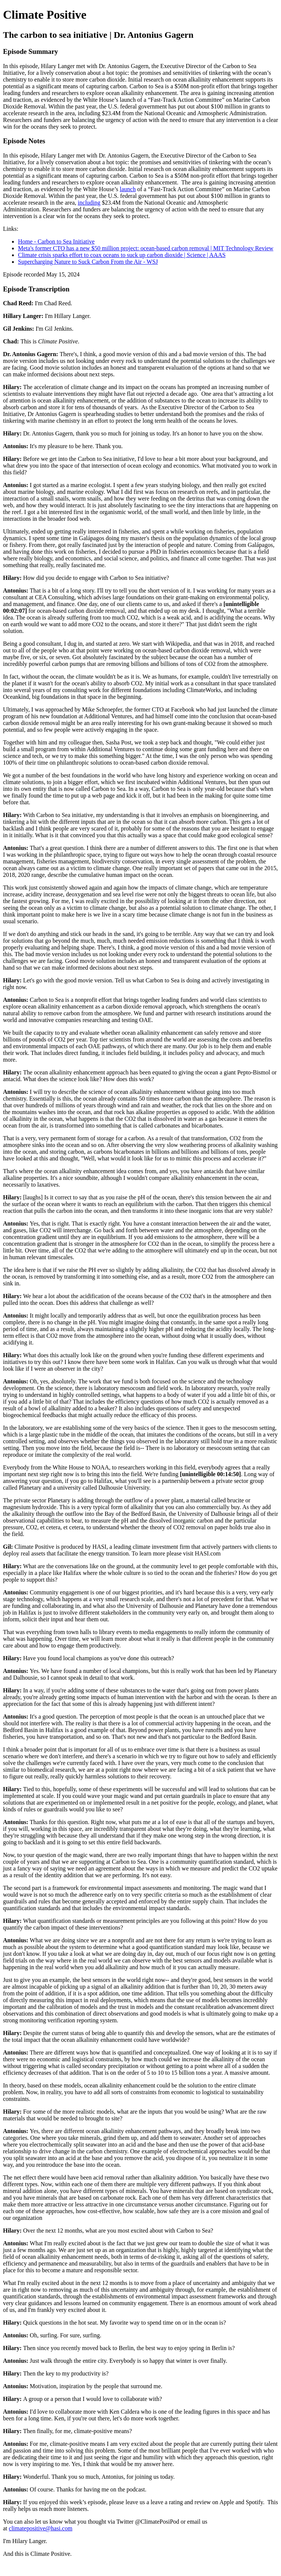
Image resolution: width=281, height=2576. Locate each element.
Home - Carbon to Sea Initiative (56, 241)
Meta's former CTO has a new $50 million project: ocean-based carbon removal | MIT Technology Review (146, 248)
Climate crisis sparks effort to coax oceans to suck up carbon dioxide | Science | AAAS (122, 255)
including (89, 202)
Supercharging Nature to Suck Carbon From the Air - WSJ (88, 261)
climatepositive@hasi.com (41, 2528)
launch (128, 189)
